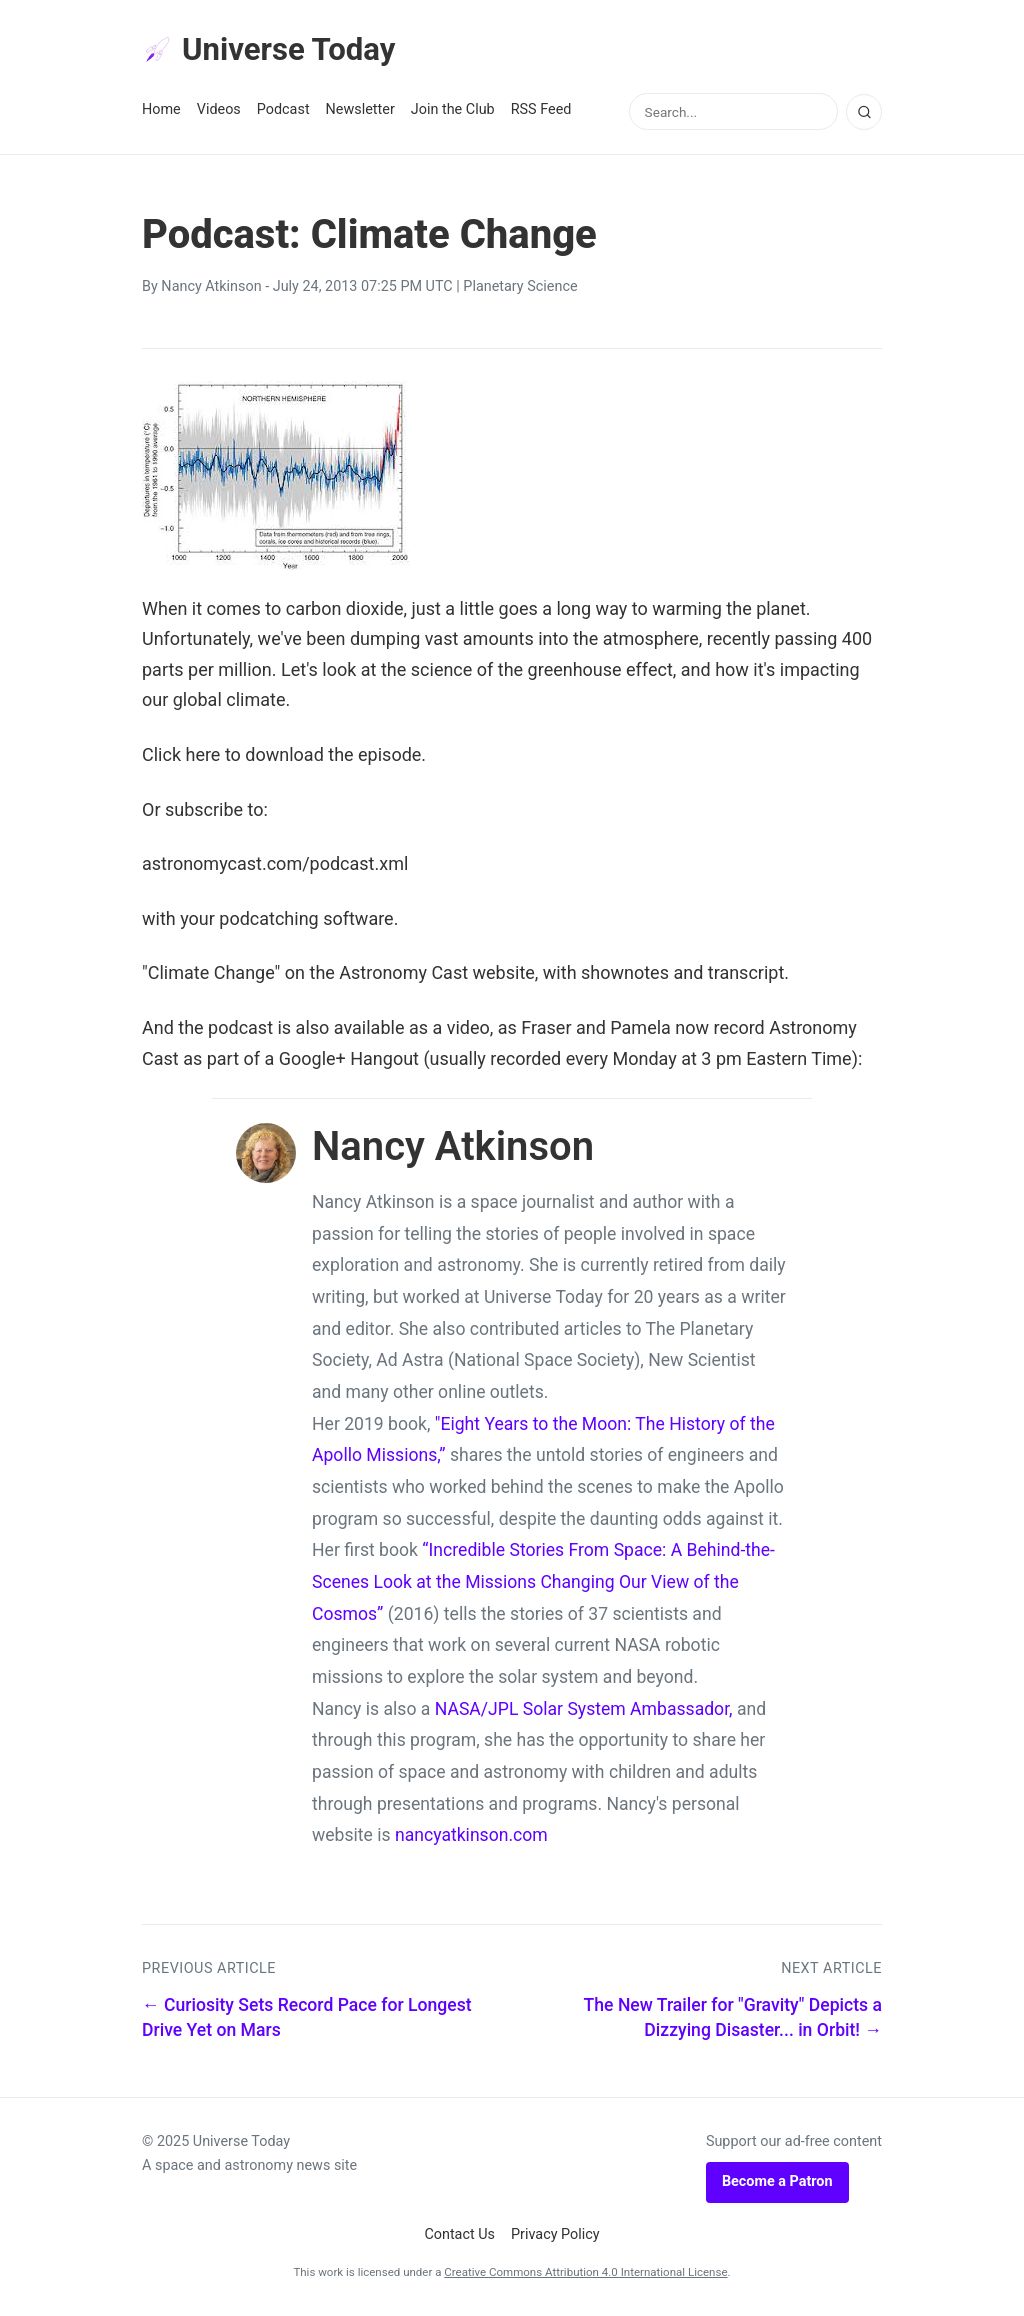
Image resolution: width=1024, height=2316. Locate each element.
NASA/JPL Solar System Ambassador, (584, 1710)
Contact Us (459, 2235)
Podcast (283, 111)
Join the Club (453, 111)
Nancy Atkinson (211, 288)
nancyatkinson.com (471, 1837)
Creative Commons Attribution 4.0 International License (585, 2274)
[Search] (864, 113)
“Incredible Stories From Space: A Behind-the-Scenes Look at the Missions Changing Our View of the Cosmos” (543, 1583)
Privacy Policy (555, 2235)
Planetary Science (520, 288)
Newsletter (360, 111)
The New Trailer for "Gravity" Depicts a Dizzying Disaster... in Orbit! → (733, 2019)
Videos (219, 111)
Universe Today (272, 51)
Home (161, 111)
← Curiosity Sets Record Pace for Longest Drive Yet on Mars (307, 2019)
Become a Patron (777, 2183)
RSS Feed (541, 111)
